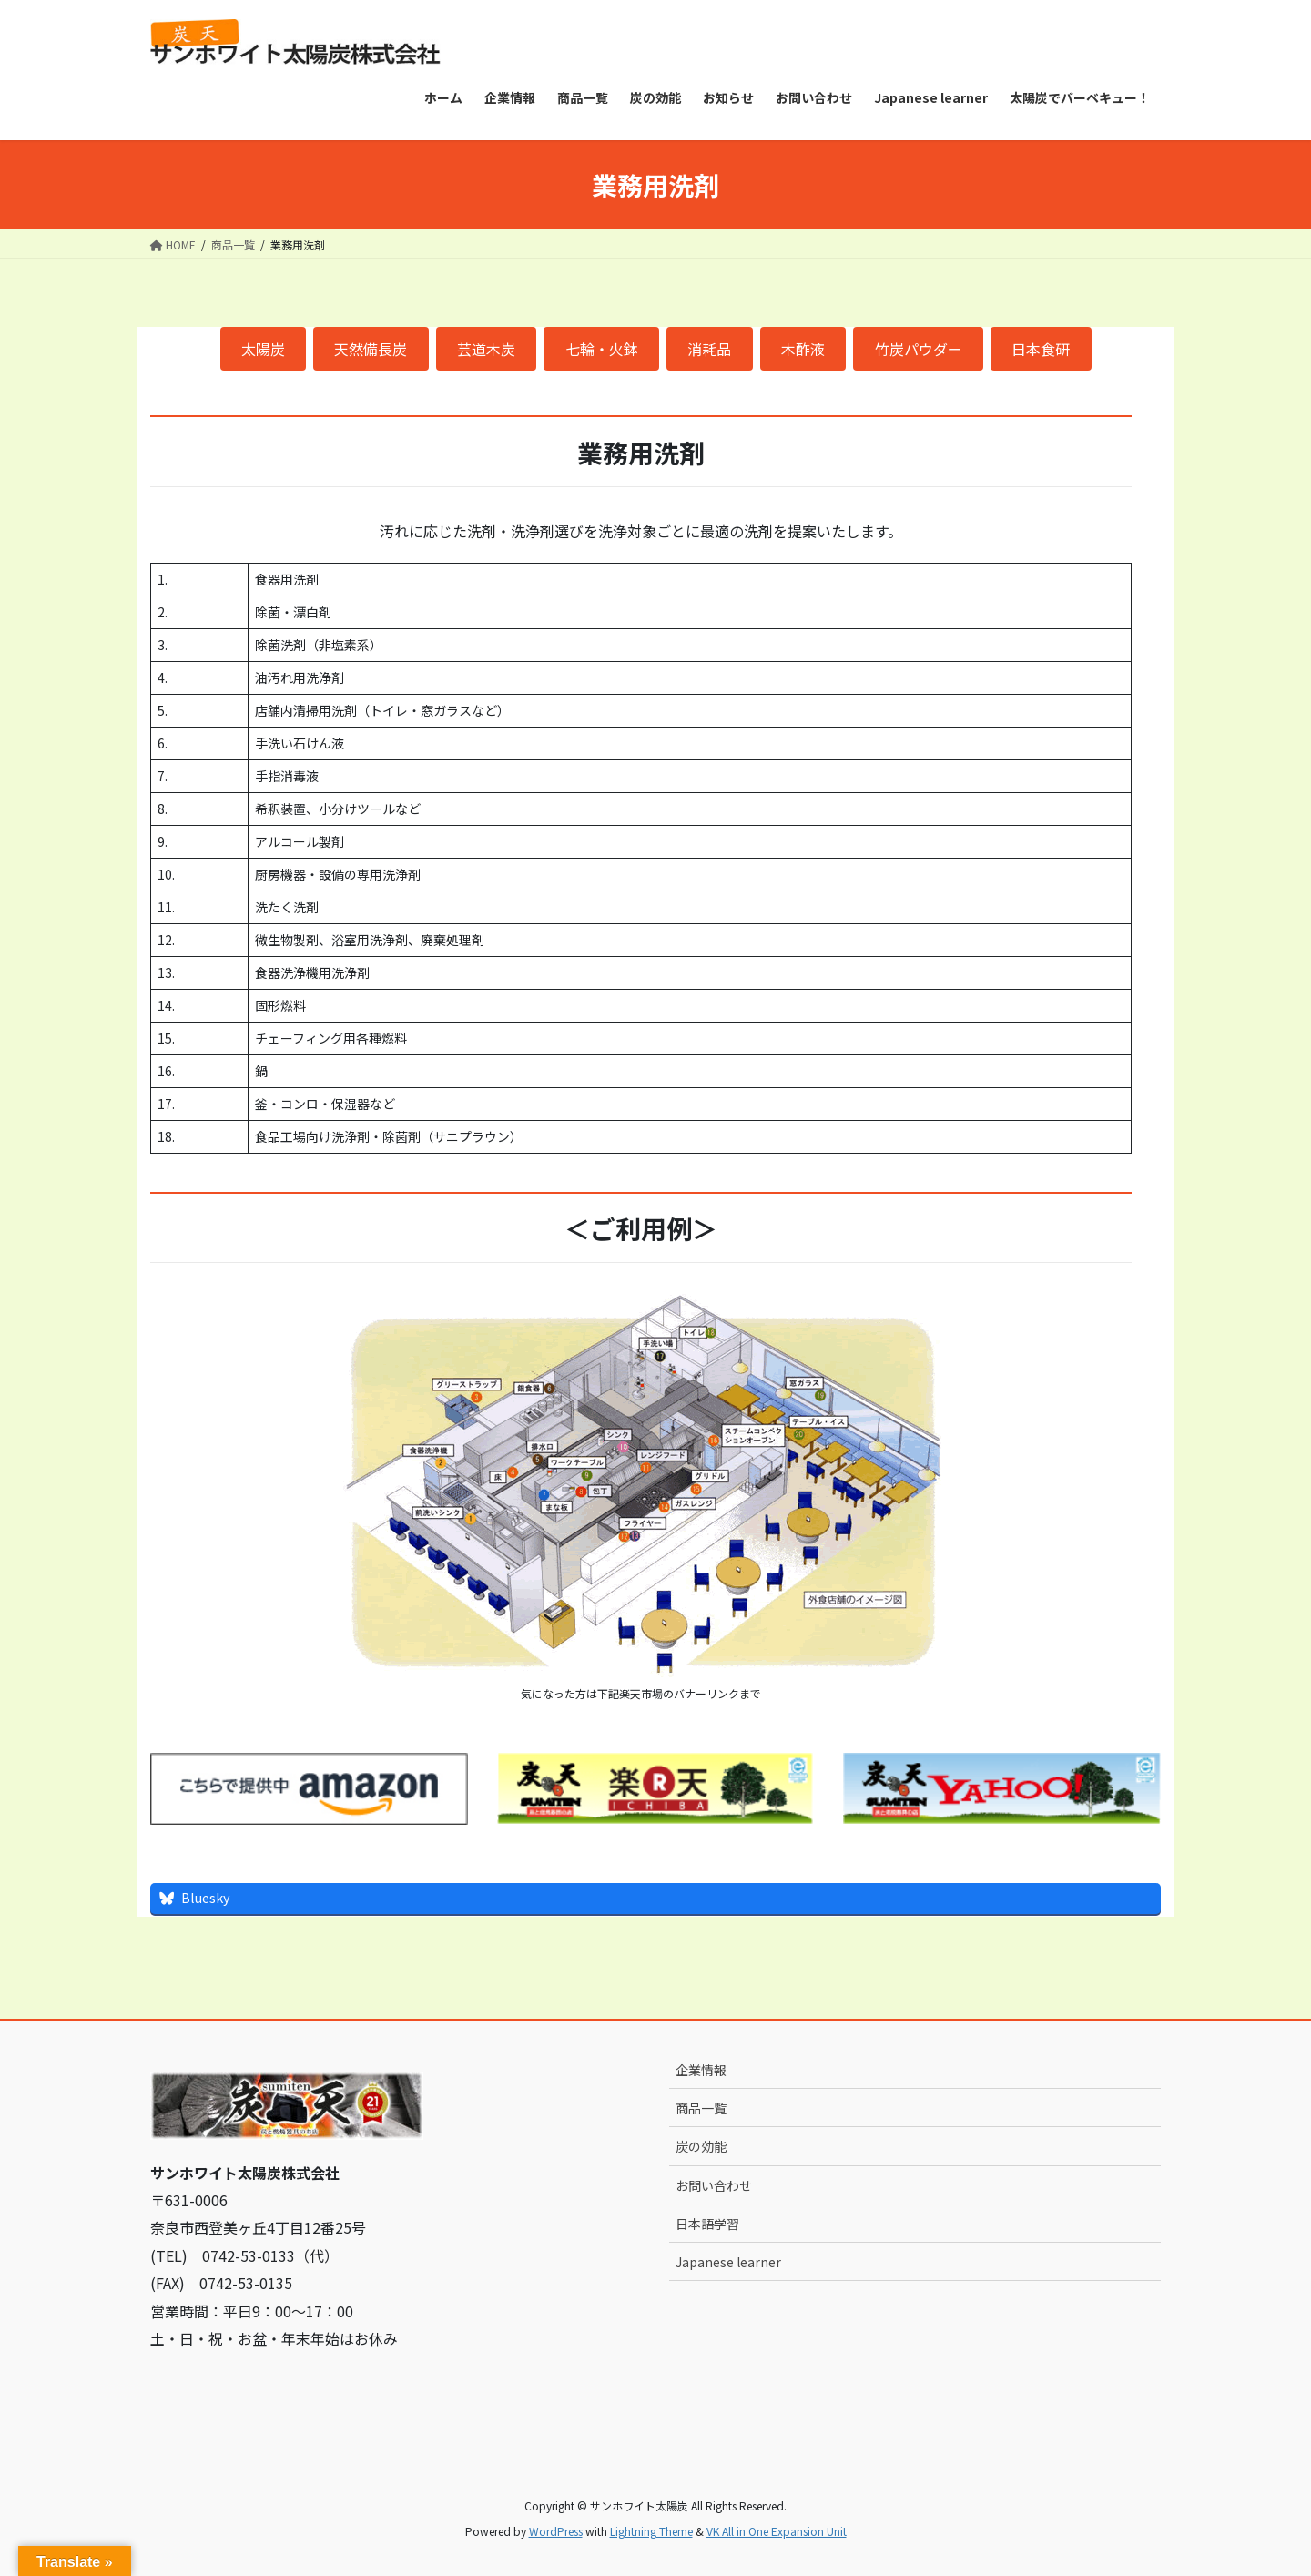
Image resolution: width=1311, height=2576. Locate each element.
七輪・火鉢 (601, 349)
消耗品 (709, 349)
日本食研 (1040, 349)
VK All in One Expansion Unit (776, 2531)
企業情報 (701, 2070)
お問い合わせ (714, 2185)
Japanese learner (728, 2262)
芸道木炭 (486, 349)
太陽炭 (263, 349)
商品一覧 (701, 2108)
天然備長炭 (370, 349)
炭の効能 (701, 2146)
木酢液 (803, 349)
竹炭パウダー (918, 349)
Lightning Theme (651, 2531)
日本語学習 (707, 2224)
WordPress (556, 2531)
